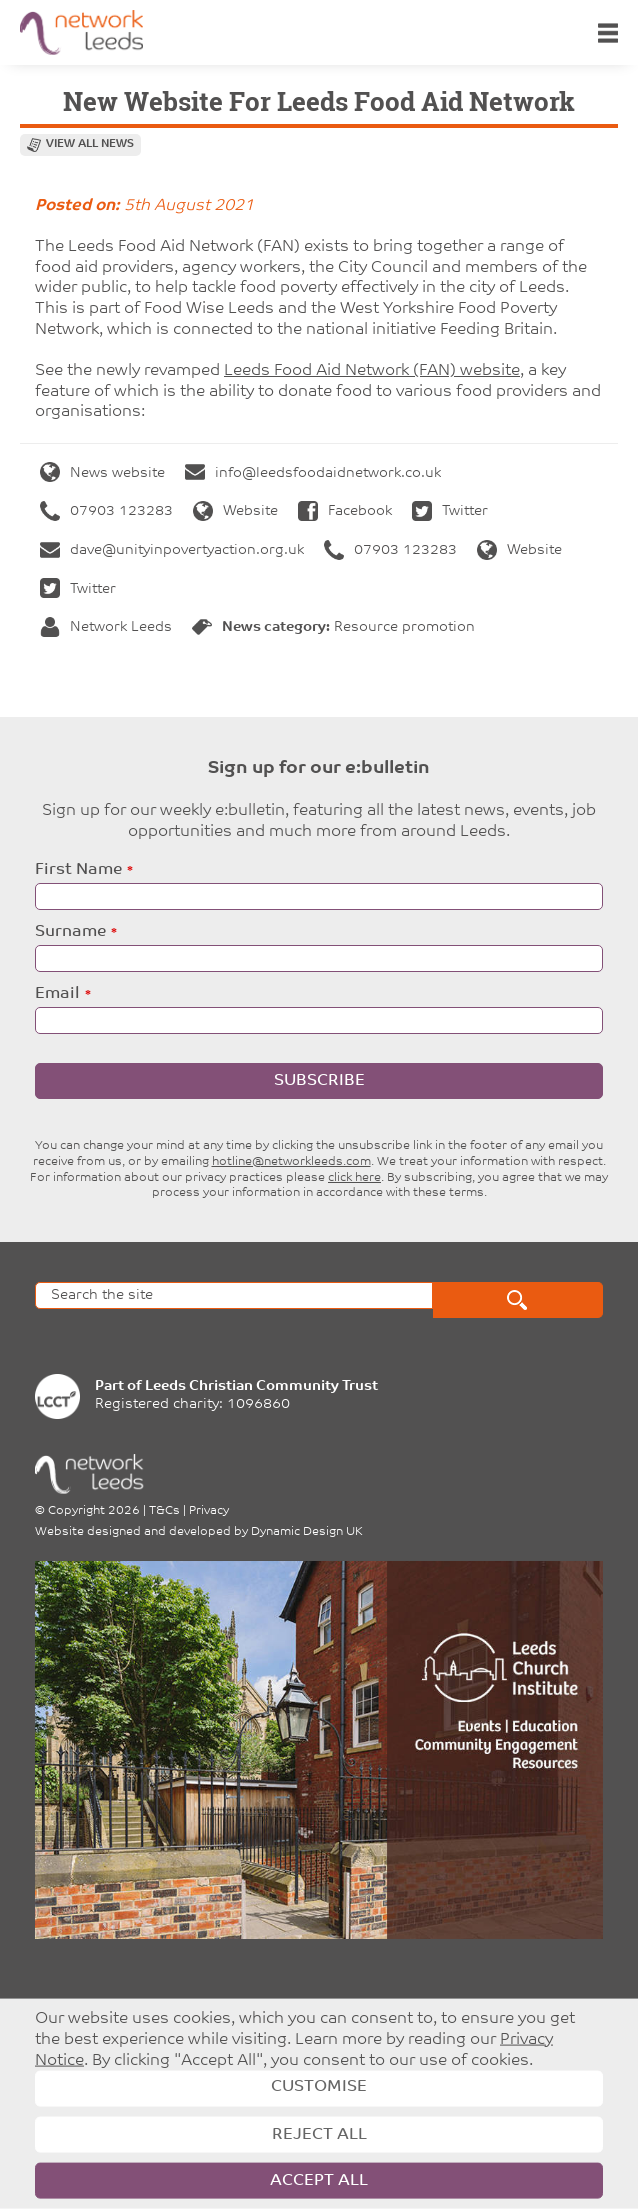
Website (235, 511)
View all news (90, 144)
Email (57, 994)
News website (102, 473)
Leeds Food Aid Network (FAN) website (372, 371)
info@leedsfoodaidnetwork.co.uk (313, 473)
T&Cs (164, 1511)
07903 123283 (106, 511)
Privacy (209, 1511)
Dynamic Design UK (307, 1532)
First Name (78, 870)
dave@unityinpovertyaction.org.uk (172, 550)
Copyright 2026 (94, 1511)
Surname (70, 932)
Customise (319, 2087)
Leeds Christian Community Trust (261, 1386)
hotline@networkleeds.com (291, 1162)
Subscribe (319, 1081)
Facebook (345, 511)
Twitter (450, 511)
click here (354, 1178)
